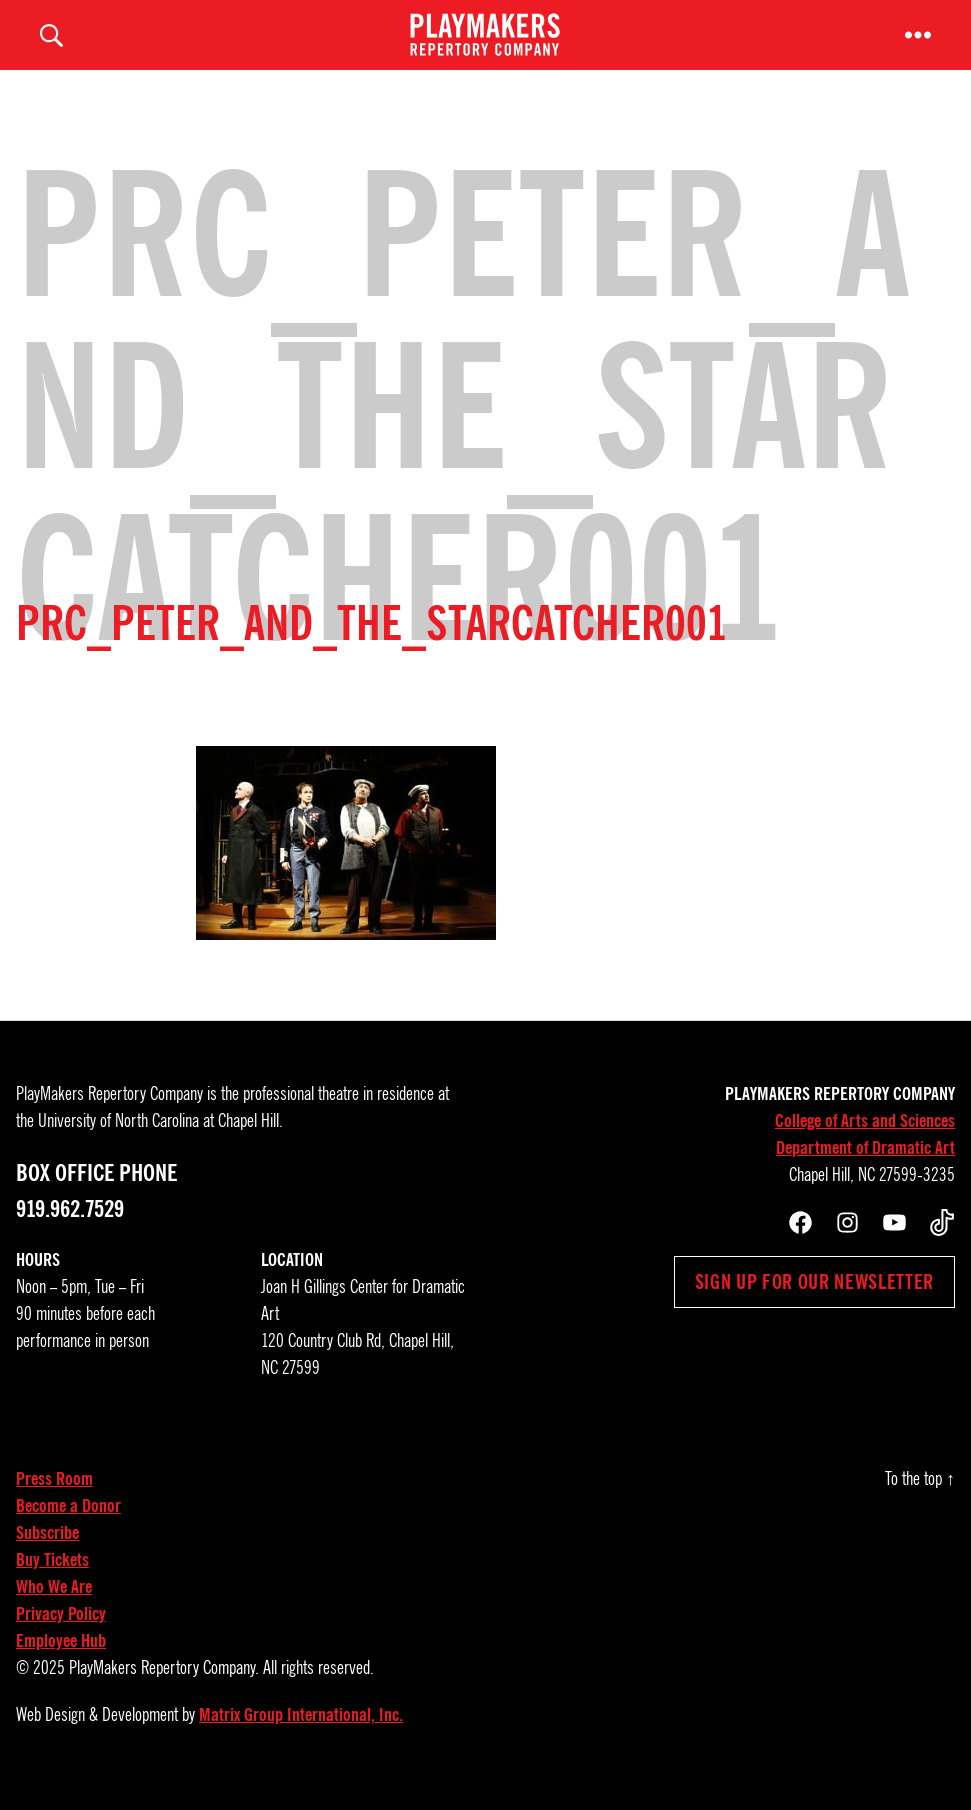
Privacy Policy (61, 1634)
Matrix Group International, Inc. (301, 1735)
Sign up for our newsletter (814, 1302)
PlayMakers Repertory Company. (164, 1688)
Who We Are (54, 1607)
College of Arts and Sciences (865, 1141)
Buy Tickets (52, 1580)
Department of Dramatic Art (865, 1168)
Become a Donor (68, 1526)
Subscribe (47, 1553)
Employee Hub (61, 1661)
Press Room (54, 1499)
